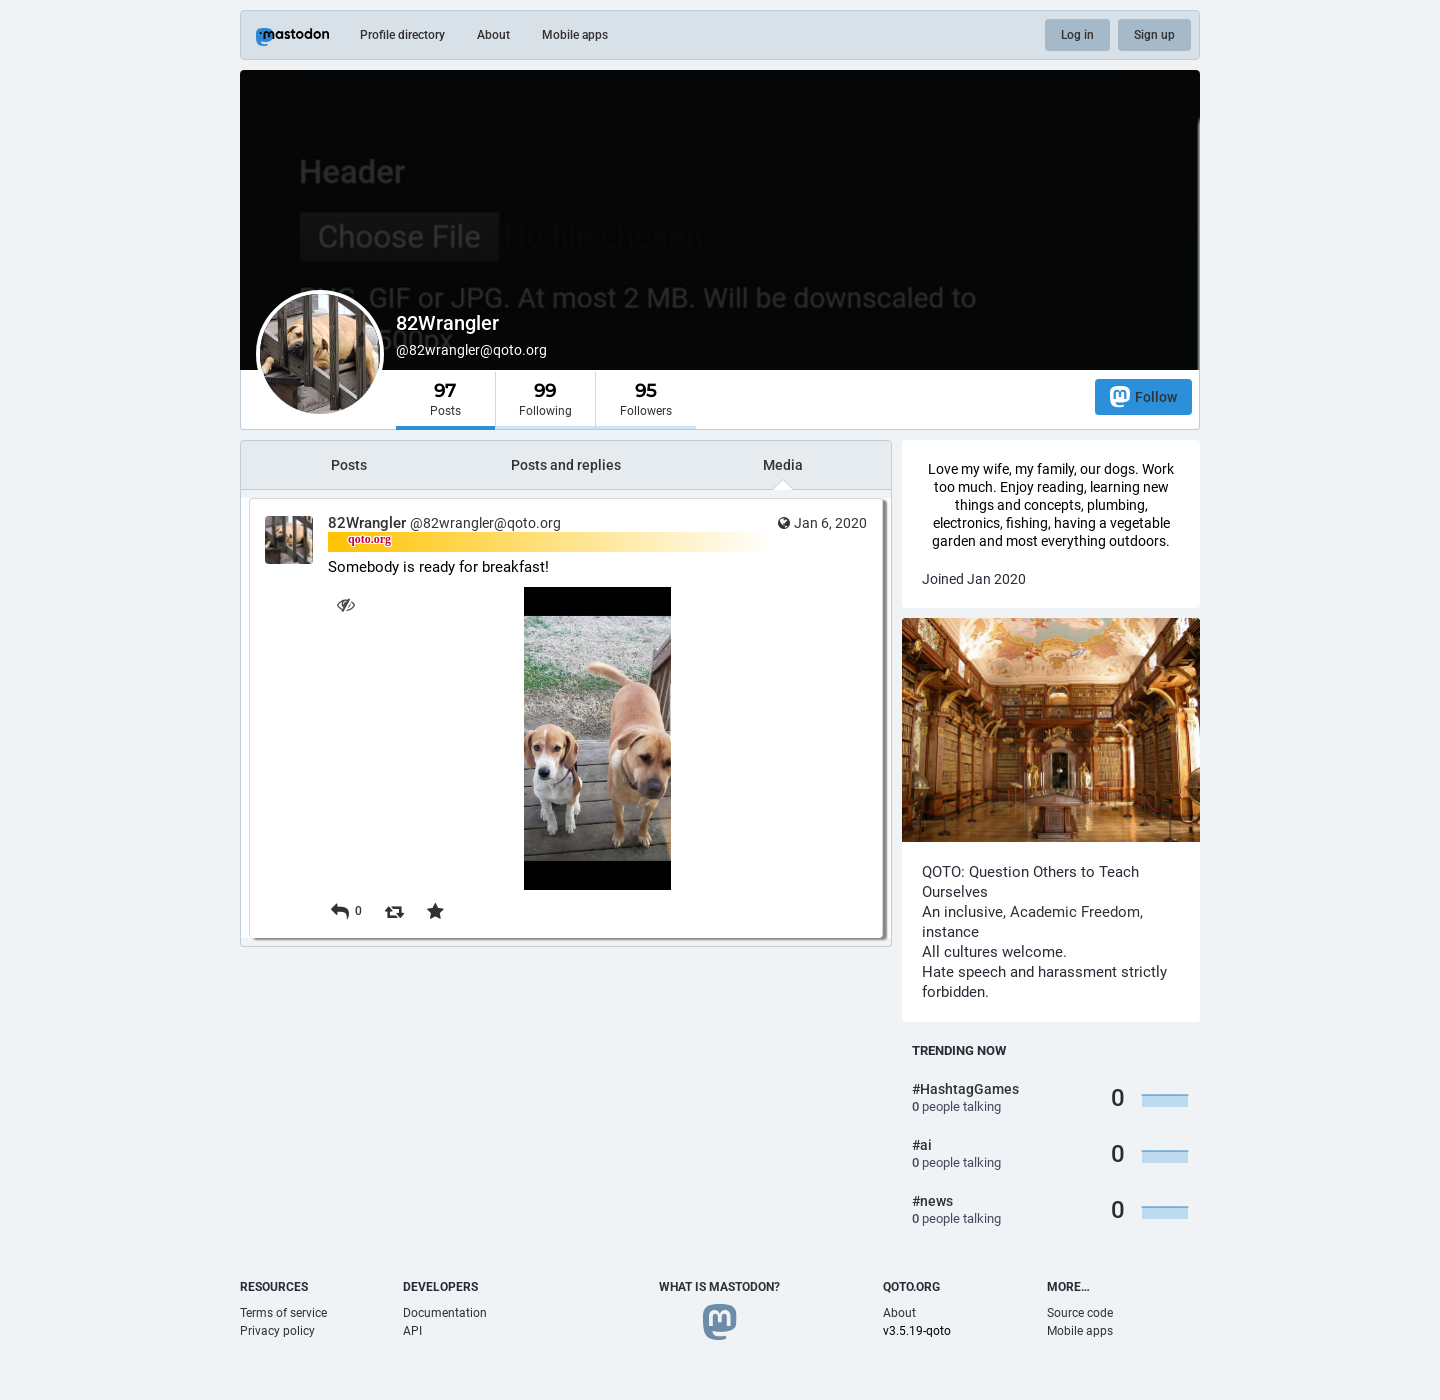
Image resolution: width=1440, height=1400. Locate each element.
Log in (1077, 35)
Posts (349, 465)
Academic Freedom (1075, 912)
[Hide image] (345, 604)
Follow (1143, 396)
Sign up (1154, 35)
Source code (1080, 1313)
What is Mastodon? (719, 1287)
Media (783, 465)
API (412, 1331)
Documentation (445, 1313)
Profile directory (402, 35)
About (493, 35)
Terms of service (283, 1313)
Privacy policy (277, 1331)
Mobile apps (575, 35)
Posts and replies (566, 465)
